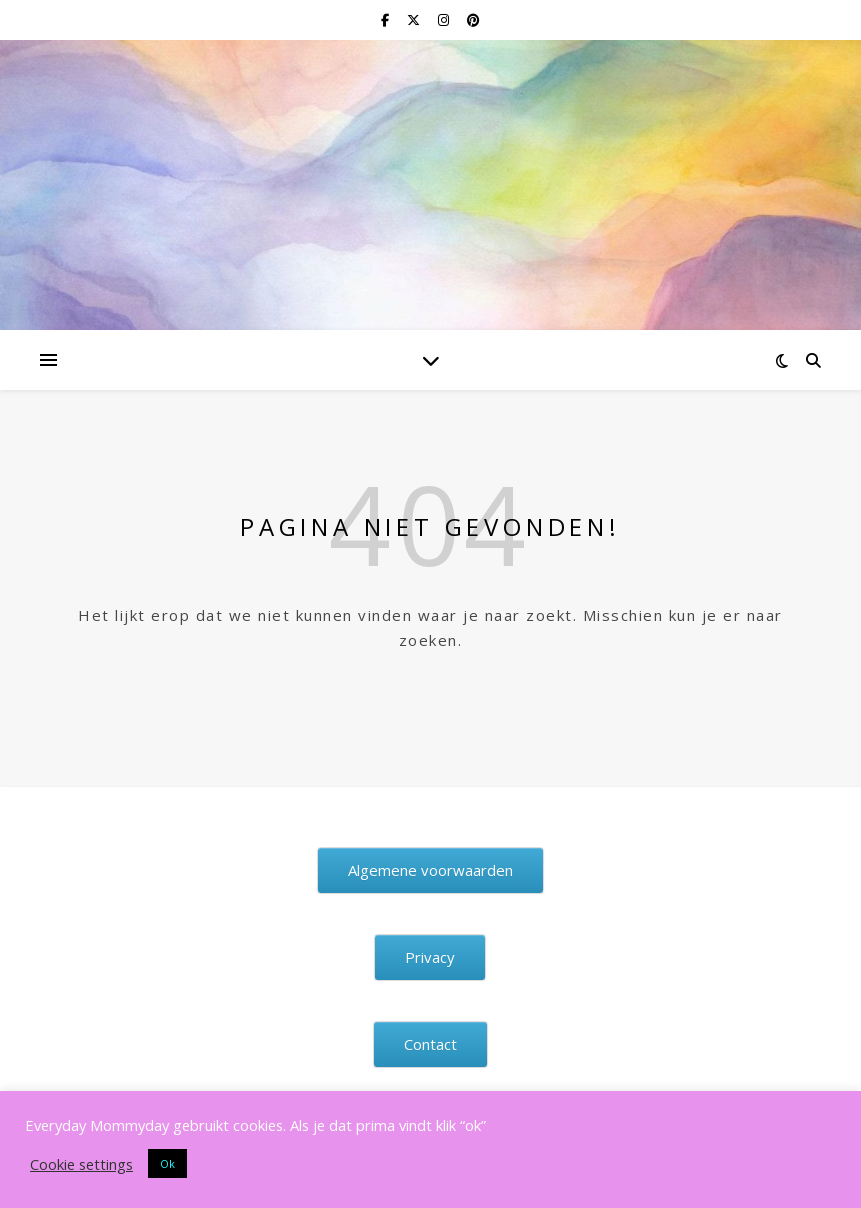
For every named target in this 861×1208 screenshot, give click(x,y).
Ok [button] (167, 1163)
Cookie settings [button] (81, 1164)
